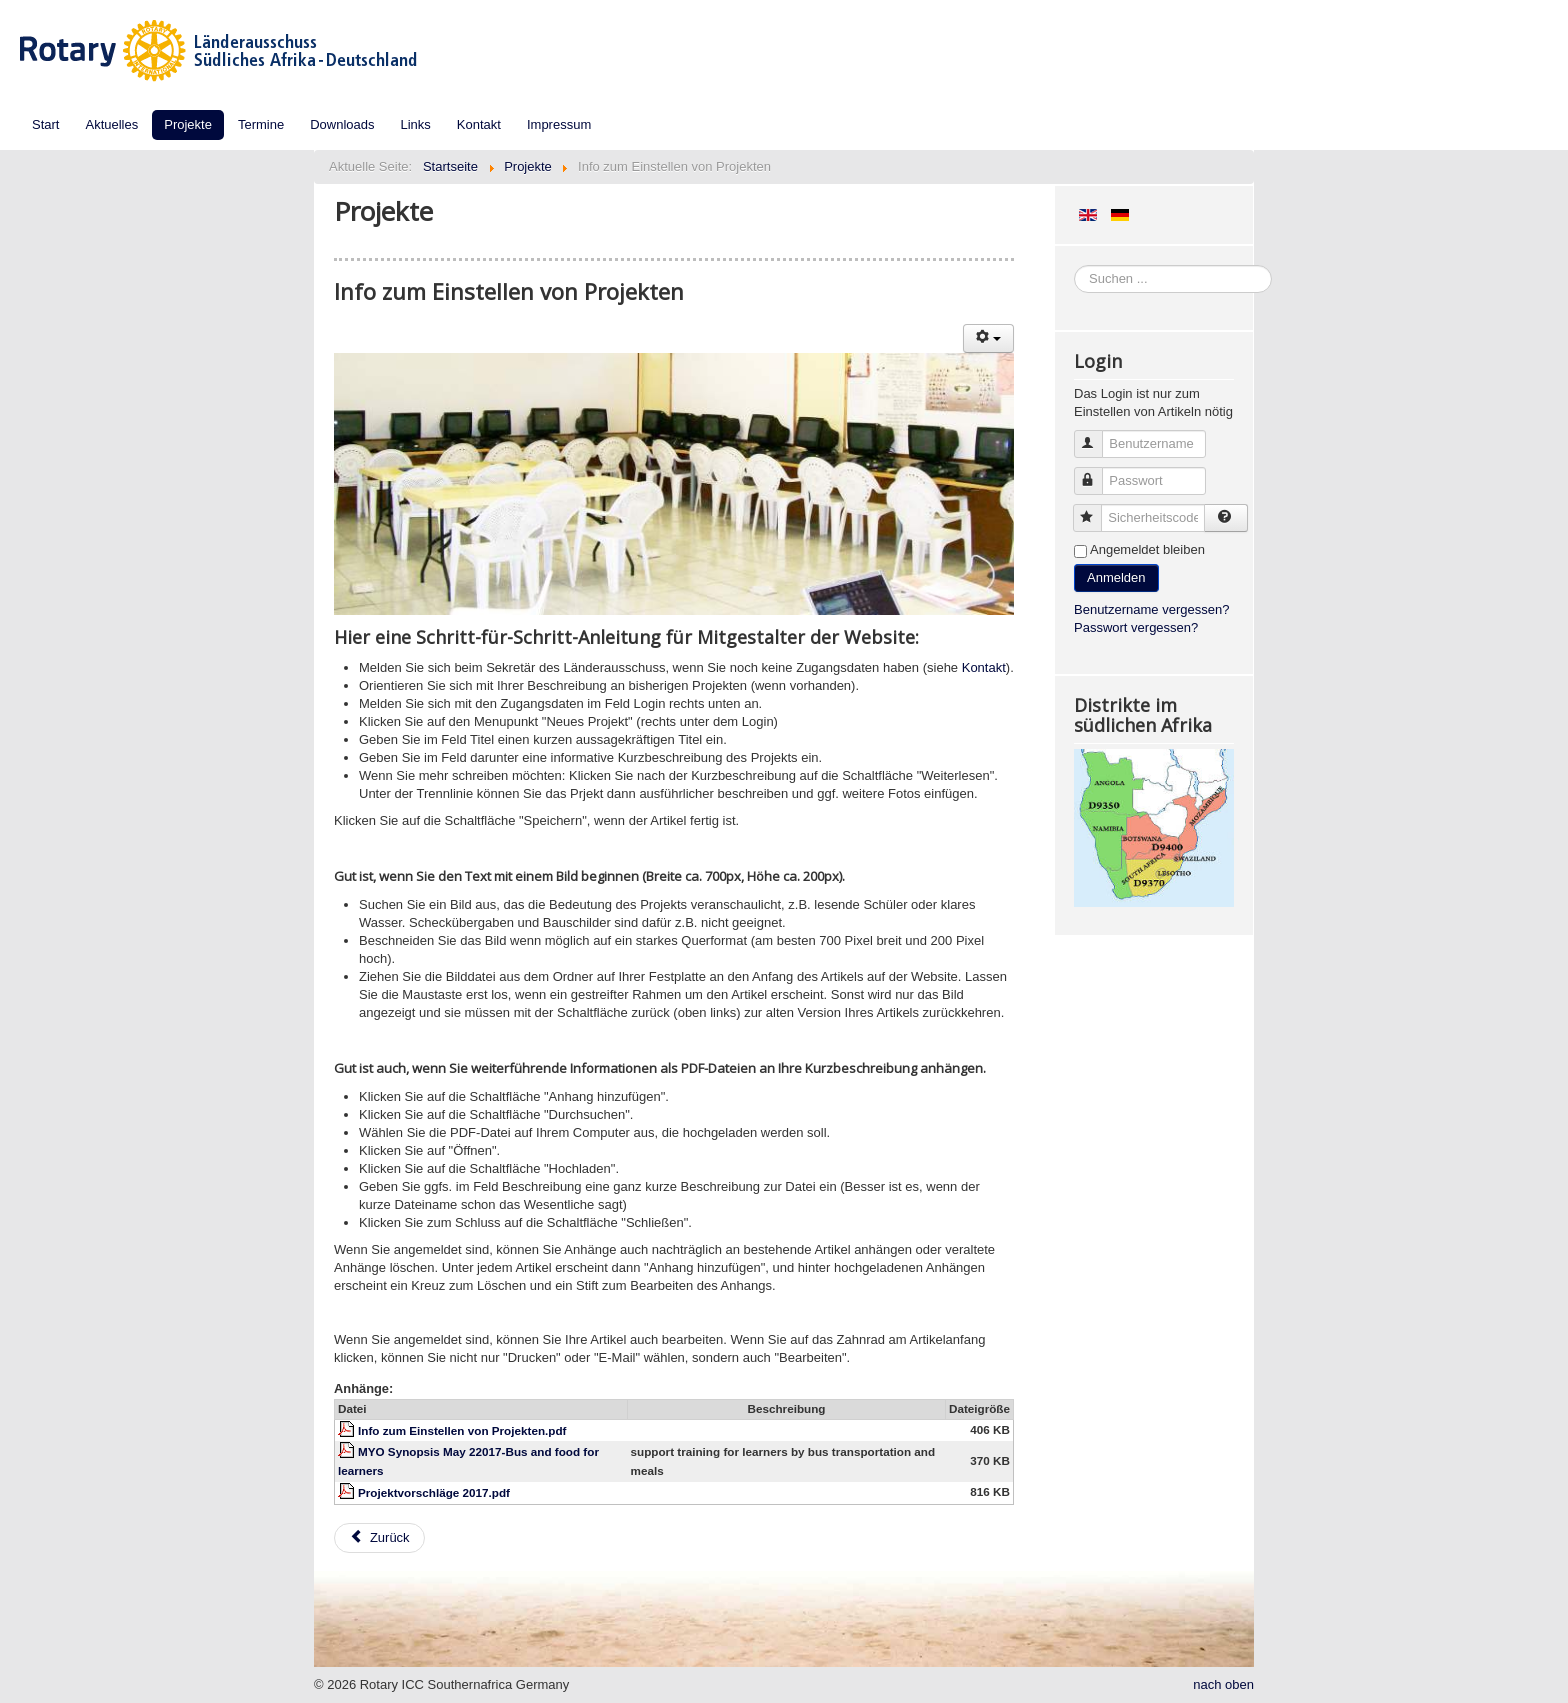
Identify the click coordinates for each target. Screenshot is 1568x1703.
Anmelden (1116, 577)
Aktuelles (111, 124)
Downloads (342, 124)
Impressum (559, 124)
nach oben (1223, 1684)
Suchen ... (1074, 265)
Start (45, 124)
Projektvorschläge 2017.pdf (434, 1492)
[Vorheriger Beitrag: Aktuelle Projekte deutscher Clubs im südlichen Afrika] (379, 1538)
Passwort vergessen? (1136, 627)
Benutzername (1097, 435)
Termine (261, 124)
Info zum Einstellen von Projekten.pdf (462, 1430)
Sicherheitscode (1096, 509)
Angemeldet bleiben (1147, 549)
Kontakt (479, 124)
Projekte (188, 124)
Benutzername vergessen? (1151, 609)
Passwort (1097, 472)
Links (416, 124)
